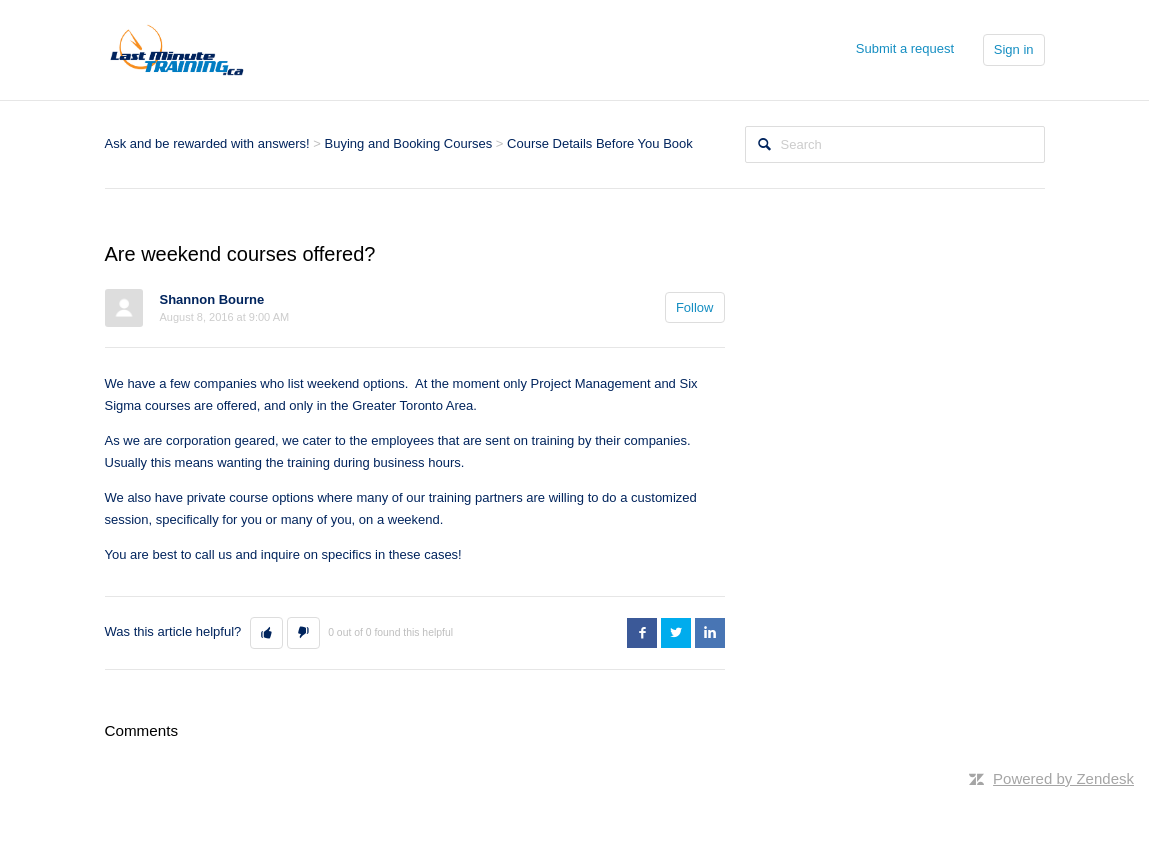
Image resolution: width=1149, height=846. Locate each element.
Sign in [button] (1014, 49)
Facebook (642, 633)
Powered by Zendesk (1063, 778)
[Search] (895, 144)
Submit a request (905, 48)
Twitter (676, 633)
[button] (266, 633)
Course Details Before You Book (600, 143)
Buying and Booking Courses (409, 143)
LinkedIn (710, 633)
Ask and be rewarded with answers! (207, 143)
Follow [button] (695, 307)
